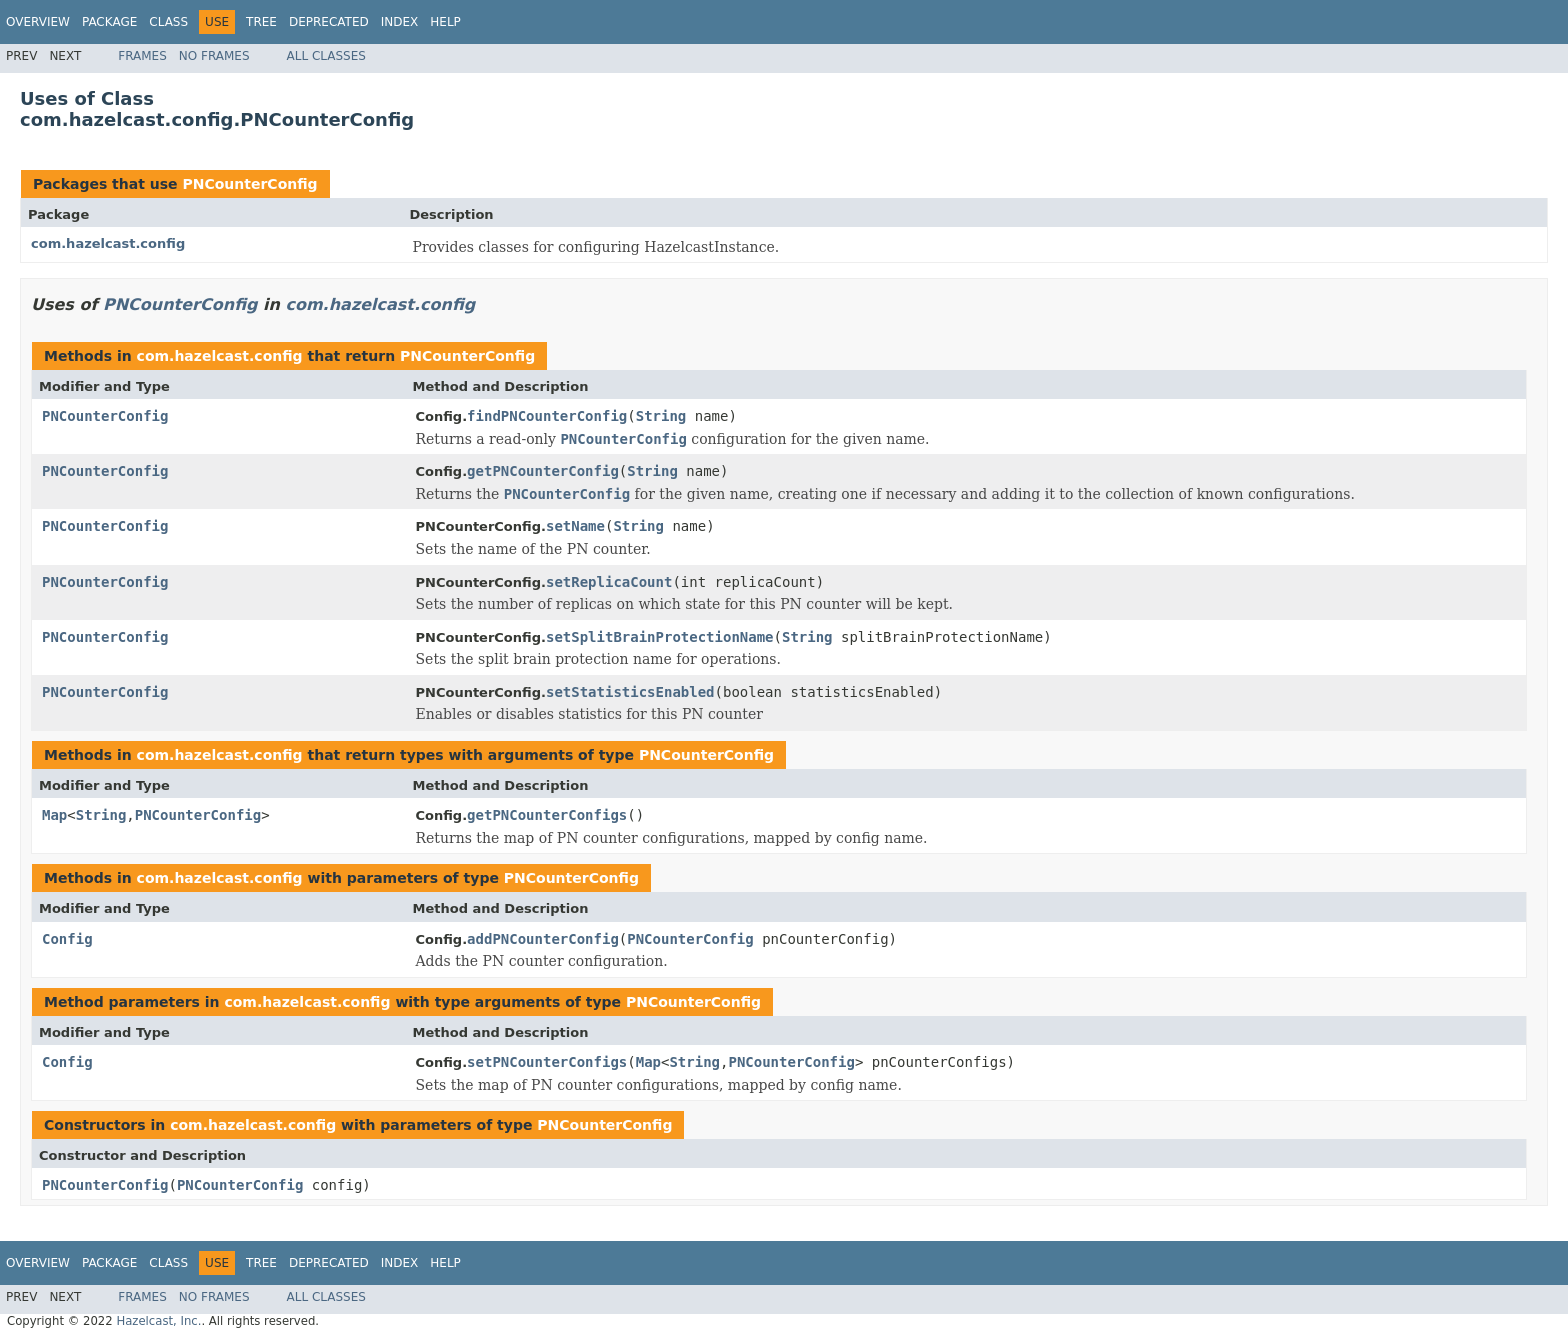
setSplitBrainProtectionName (660, 637)
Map (54, 815)
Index (400, 22)
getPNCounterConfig (543, 471)
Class (168, 22)
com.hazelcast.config (108, 243)
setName (575, 526)
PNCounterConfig (249, 184)
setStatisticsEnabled (630, 692)
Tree (261, 22)
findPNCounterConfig (547, 416)
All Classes (326, 56)
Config (67, 939)
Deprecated (329, 22)
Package (109, 22)
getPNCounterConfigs (547, 815)
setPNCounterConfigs (547, 1062)
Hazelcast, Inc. (158, 1321)
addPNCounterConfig (543, 939)
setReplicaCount (609, 582)
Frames (142, 56)
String (661, 416)
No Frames (214, 56)
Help (445, 22)
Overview (38, 22)
